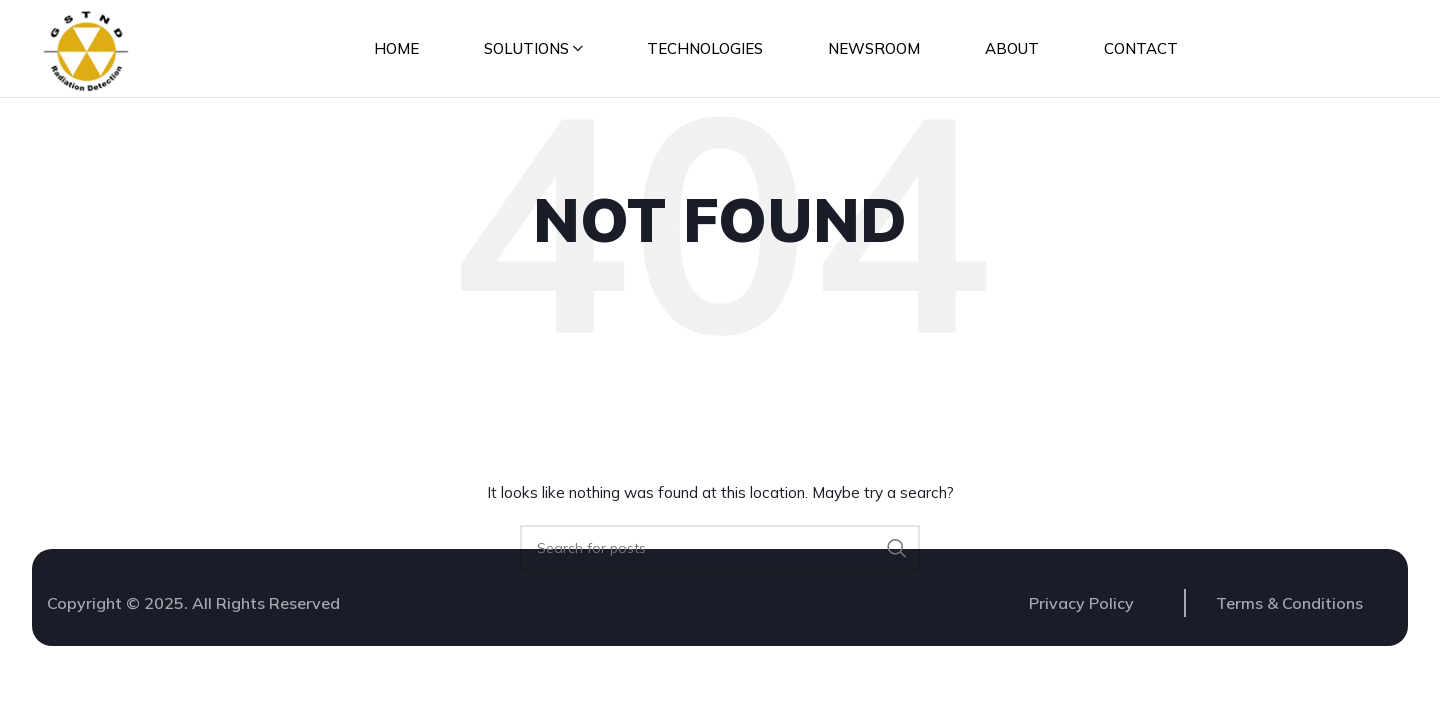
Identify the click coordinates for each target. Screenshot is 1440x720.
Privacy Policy (1081, 610)
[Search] (720, 555)
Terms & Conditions (1289, 610)
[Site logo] (88, 51)
